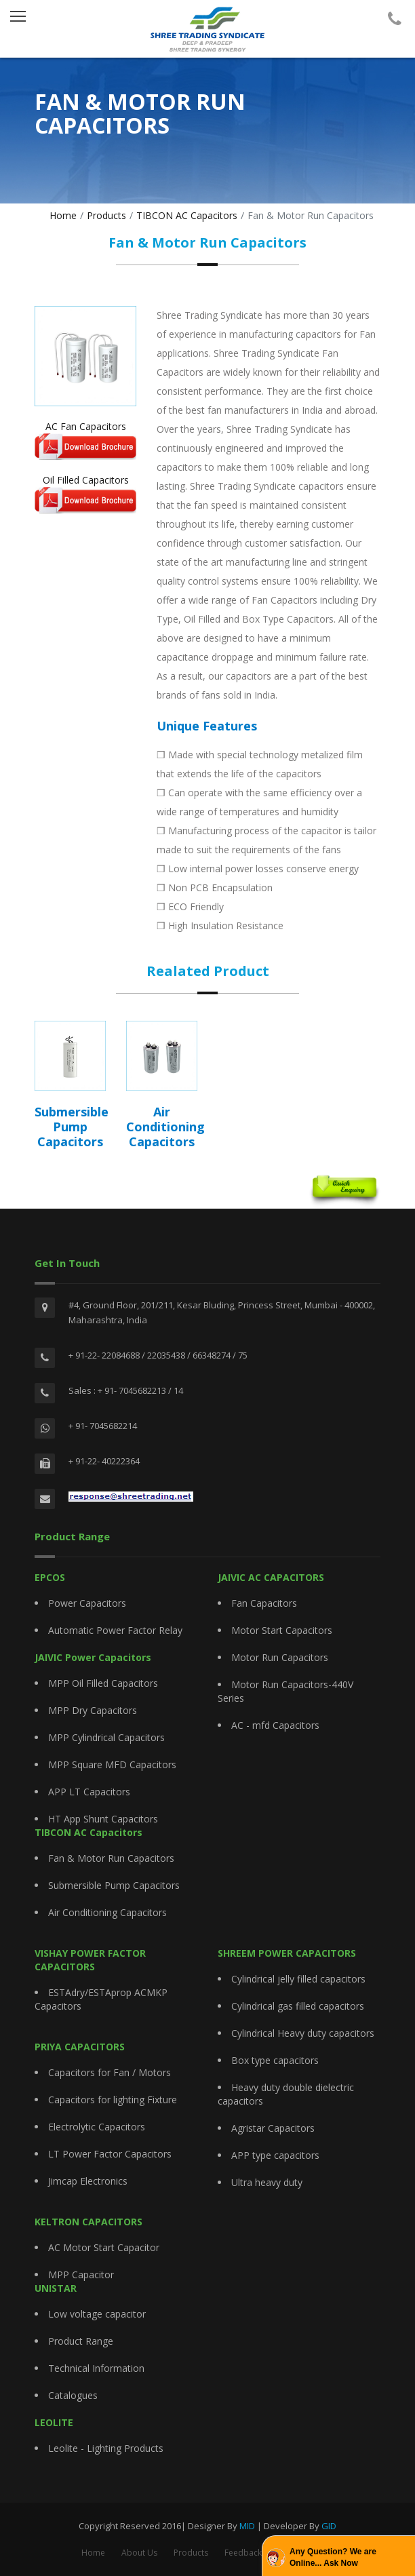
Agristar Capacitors (273, 2128)
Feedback (243, 2552)
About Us (139, 2552)
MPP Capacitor (81, 2274)
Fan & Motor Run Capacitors (111, 1858)
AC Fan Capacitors (85, 440)
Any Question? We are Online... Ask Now (333, 2557)
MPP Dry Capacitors (92, 1710)
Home (63, 215)
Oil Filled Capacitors (85, 493)
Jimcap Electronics (87, 2180)
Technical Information (96, 2368)
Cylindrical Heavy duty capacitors (302, 2033)
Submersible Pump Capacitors (114, 1885)
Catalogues (73, 2395)
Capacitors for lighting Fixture (112, 2099)
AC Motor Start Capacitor (103, 2247)
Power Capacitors (87, 1603)
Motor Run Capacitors (279, 1657)
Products (106, 215)
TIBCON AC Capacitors (186, 215)
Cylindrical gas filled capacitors (297, 2005)
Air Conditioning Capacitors (107, 1912)
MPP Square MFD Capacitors (112, 1764)
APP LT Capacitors (89, 1791)
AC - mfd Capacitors (275, 1725)
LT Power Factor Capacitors (110, 2153)
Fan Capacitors (264, 1603)
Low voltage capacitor (97, 2313)
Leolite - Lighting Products (105, 2448)
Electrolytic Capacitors (96, 2126)
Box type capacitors (275, 2060)
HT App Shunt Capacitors (103, 1818)
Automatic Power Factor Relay (115, 1630)
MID (247, 2526)
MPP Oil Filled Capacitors (103, 1683)
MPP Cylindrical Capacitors (106, 1737)
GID (328, 2526)
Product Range (80, 2341)
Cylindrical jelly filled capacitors (298, 1978)
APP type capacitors (275, 2155)
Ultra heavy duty (266, 2182)
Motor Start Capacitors (281, 1630)
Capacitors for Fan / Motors (109, 2072)
